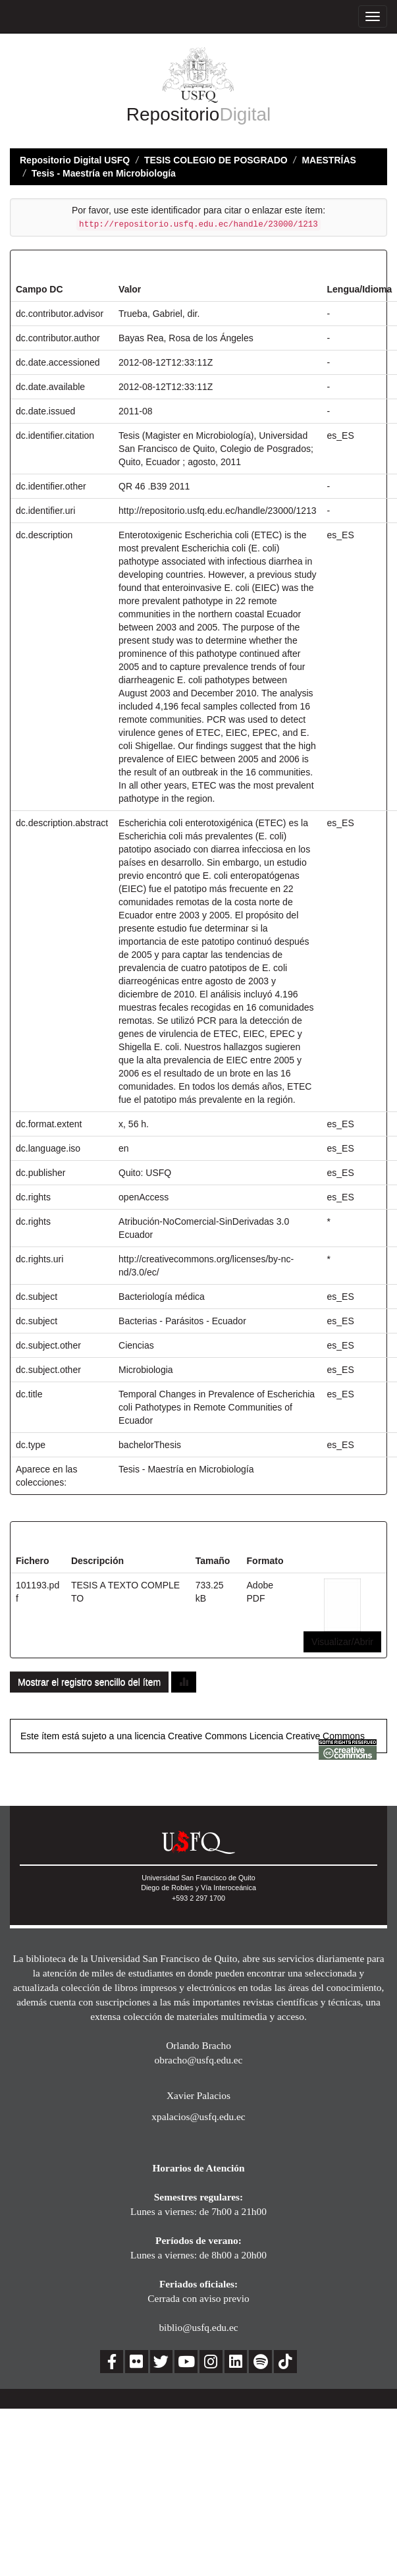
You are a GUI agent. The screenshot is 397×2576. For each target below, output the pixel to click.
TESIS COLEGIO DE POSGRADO (216, 160)
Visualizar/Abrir (342, 1642)
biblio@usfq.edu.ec (198, 2327)
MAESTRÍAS (329, 160)
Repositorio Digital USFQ (75, 160)
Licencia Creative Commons (307, 1736)
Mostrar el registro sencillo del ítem (89, 1682)
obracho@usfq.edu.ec (199, 2059)
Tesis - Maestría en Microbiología (104, 173)
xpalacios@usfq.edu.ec (198, 2116)
